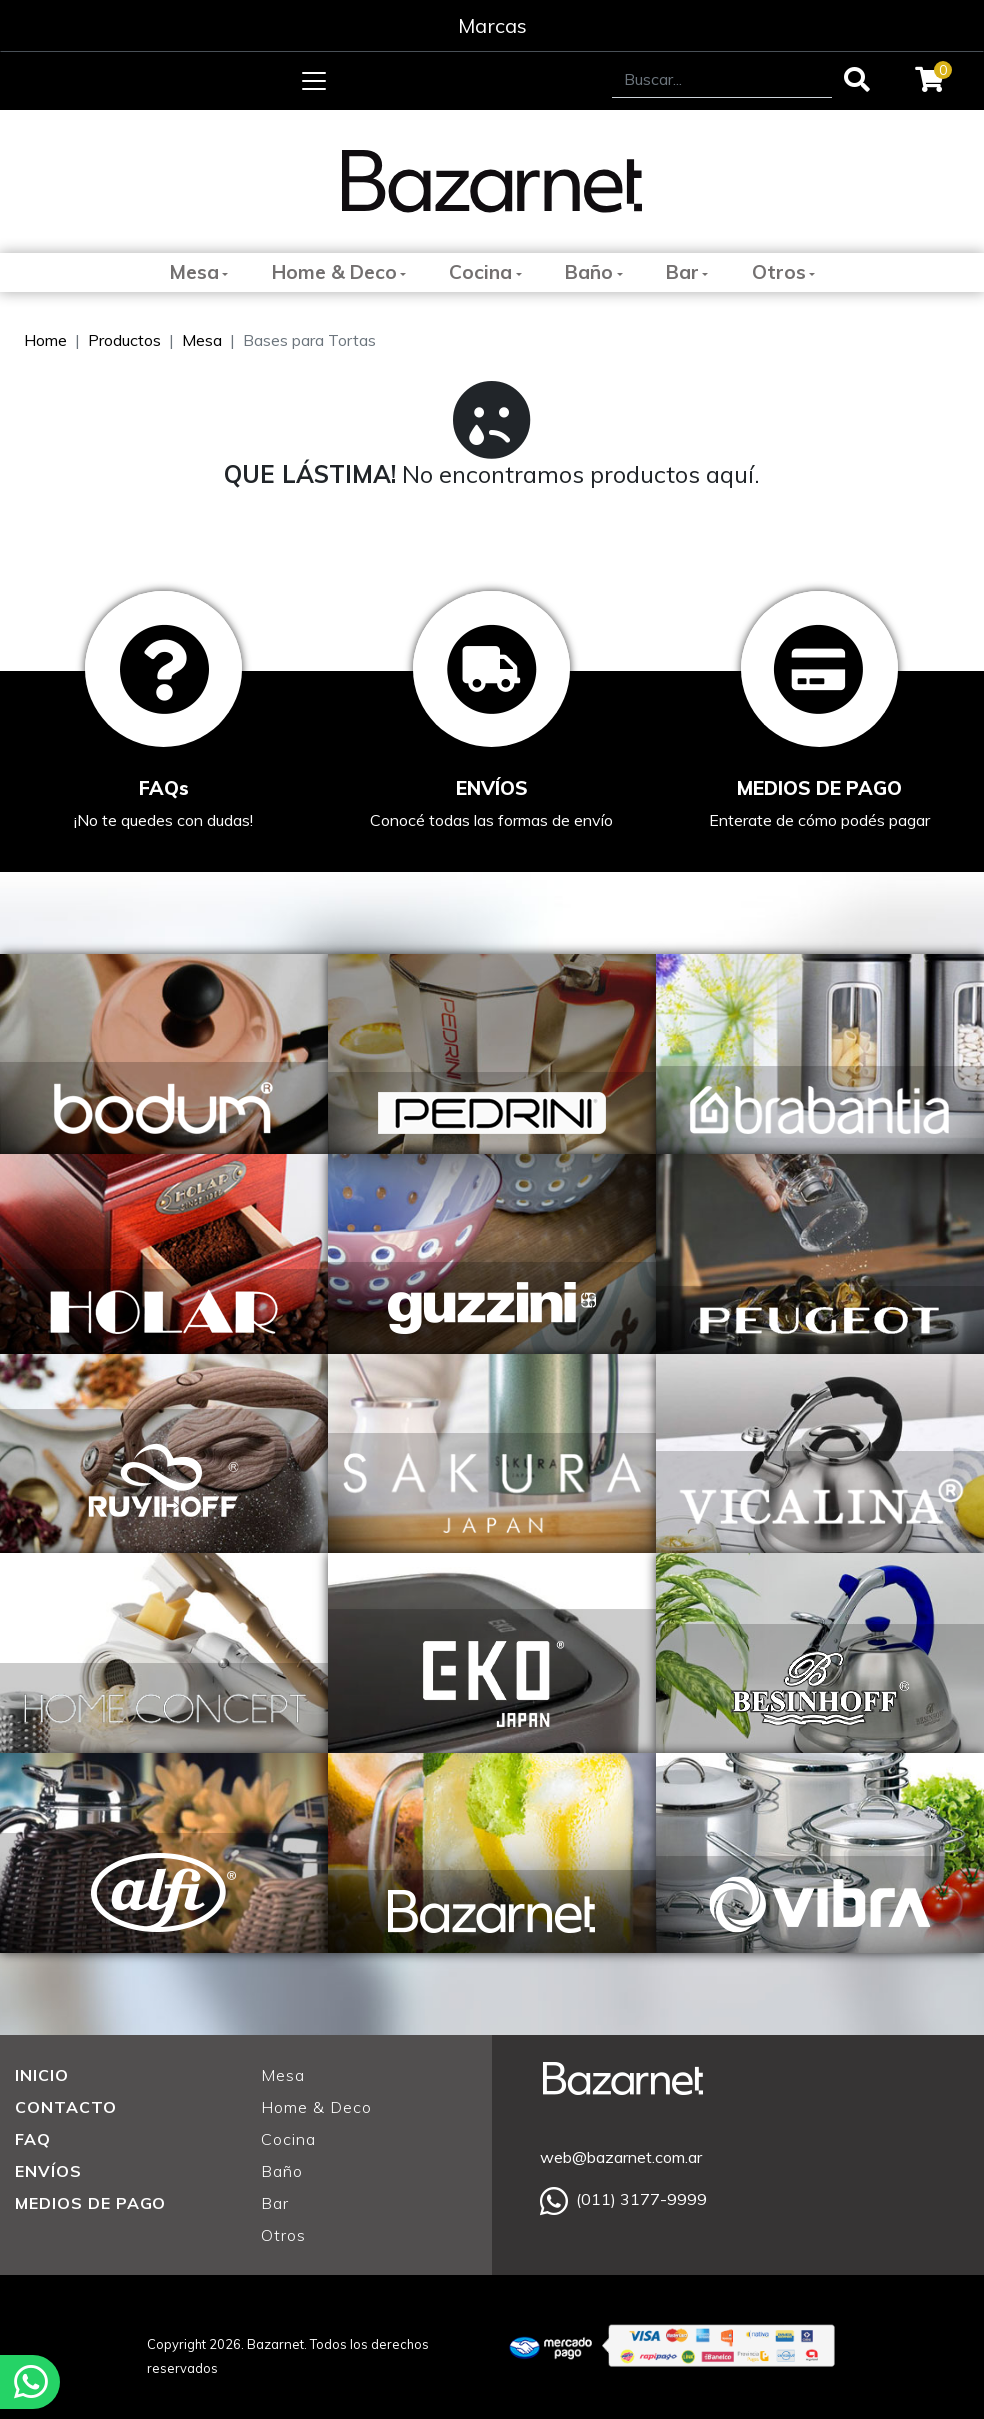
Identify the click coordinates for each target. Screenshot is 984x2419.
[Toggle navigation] (314, 81)
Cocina (480, 272)
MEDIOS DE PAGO (90, 2203)
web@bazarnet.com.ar (621, 2157)
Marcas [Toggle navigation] (492, 25)
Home (45, 340)
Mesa (194, 272)
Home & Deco (334, 272)
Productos (124, 340)
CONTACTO (66, 2107)
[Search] (722, 79)
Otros (779, 272)
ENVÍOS (48, 2171)
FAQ (33, 2139)
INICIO (42, 2075)
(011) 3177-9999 (623, 2199)
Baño (589, 272)
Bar (682, 272)
